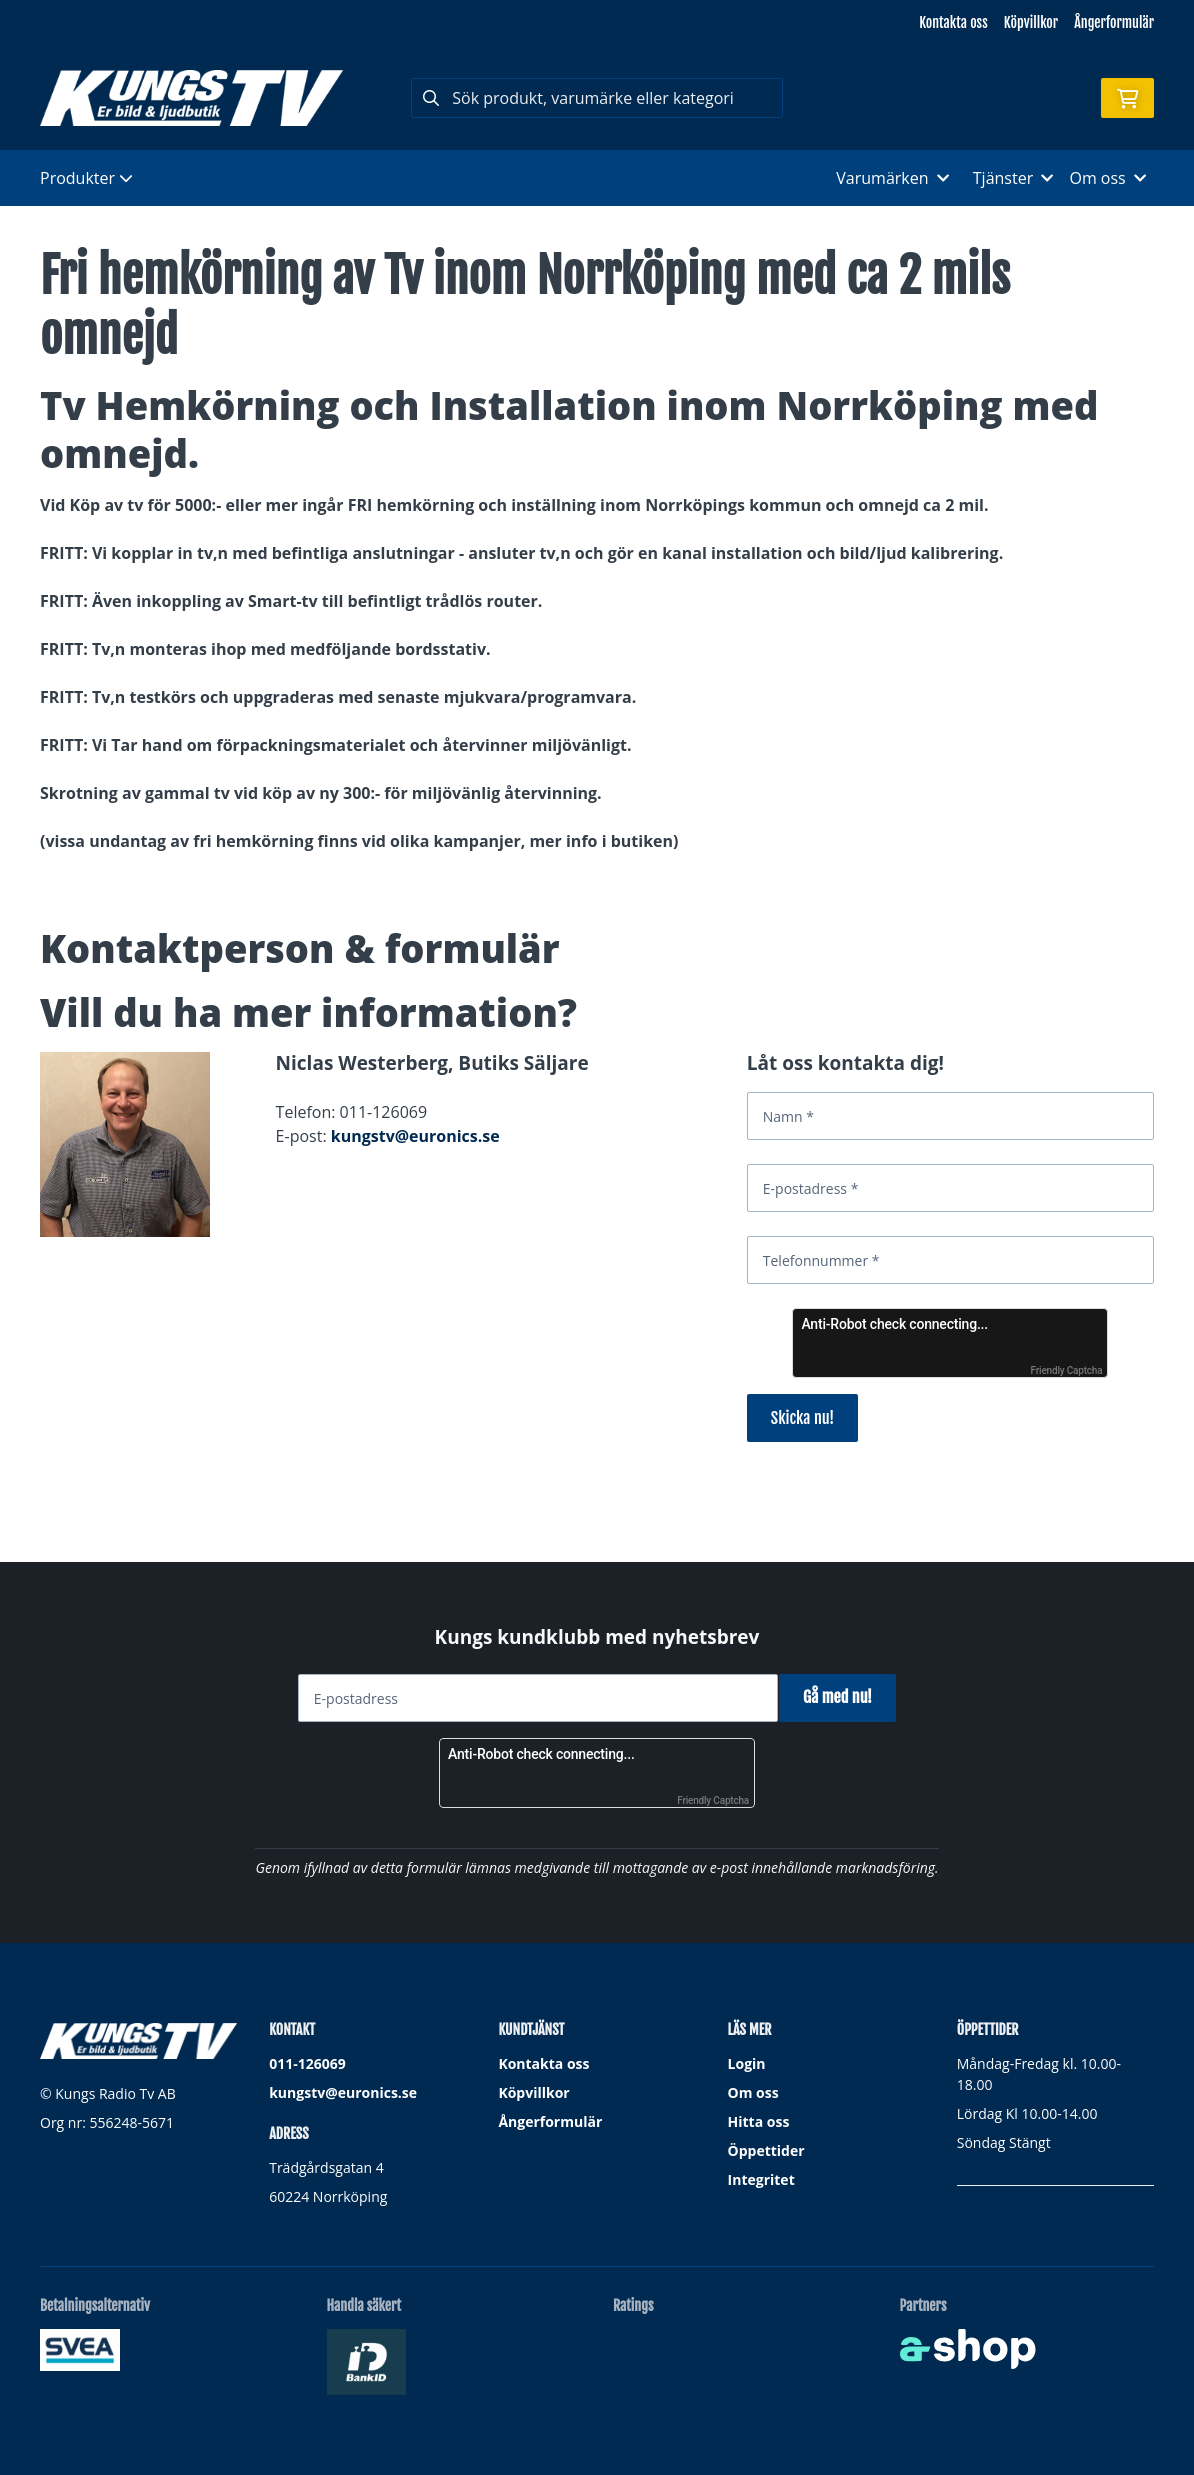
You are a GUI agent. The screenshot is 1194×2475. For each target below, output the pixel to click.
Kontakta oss (953, 22)
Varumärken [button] (892, 178)
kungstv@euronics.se (415, 1136)
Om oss (753, 2092)
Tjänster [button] (1013, 178)
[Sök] (596, 98)
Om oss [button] (1107, 178)
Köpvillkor (1031, 22)
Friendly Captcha (1067, 1370)
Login (747, 2063)
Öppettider (766, 2150)
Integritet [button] (761, 2179)
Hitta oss (759, 2121)
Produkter (86, 178)
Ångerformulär (1114, 22)
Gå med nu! (844, 1697)
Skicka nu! (802, 1418)
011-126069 (307, 2063)
